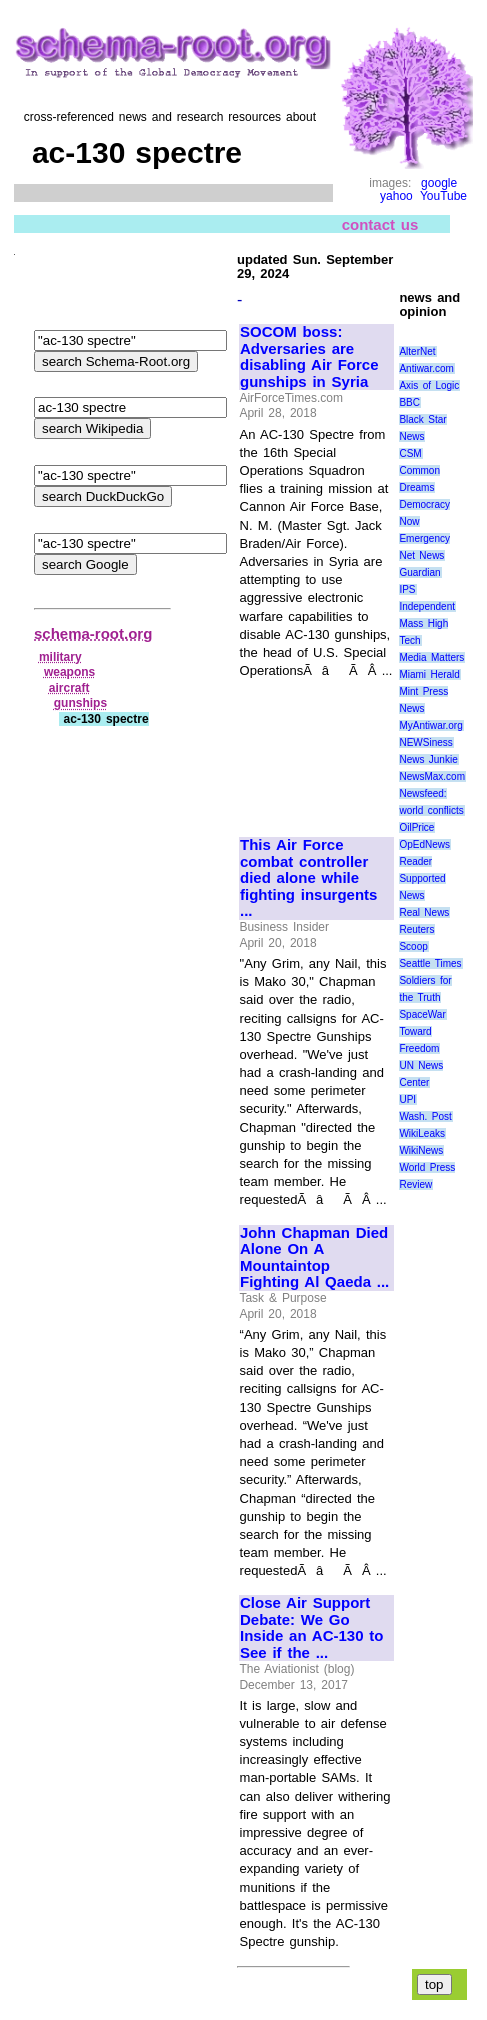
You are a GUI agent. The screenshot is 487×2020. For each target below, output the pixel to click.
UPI (407, 1099)
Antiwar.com (426, 368)
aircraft (69, 688)
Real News (424, 912)
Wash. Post (425, 1116)
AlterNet (417, 351)
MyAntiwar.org (430, 725)
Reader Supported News (422, 878)
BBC (409, 402)
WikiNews (421, 1150)
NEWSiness (425, 742)
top (434, 1984)
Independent (427, 606)
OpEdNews (424, 844)
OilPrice (416, 827)
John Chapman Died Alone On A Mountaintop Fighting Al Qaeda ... (314, 1258)
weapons (69, 672)
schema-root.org (93, 633)
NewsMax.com (432, 776)
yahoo (396, 196)
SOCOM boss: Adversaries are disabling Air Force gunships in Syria (309, 357)
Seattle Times (430, 963)
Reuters (416, 929)
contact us (380, 223)
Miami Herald (429, 674)
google (439, 183)
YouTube (443, 196)
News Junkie (428, 759)
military (60, 657)
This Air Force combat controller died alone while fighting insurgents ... (308, 878)
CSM (410, 453)
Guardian (419, 572)
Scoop (413, 946)
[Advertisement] (307, 749)
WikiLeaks (422, 1133)
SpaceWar (422, 1014)
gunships (80, 703)
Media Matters (431, 657)
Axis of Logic (429, 385)
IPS (407, 589)
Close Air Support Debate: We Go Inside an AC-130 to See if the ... (311, 1628)
